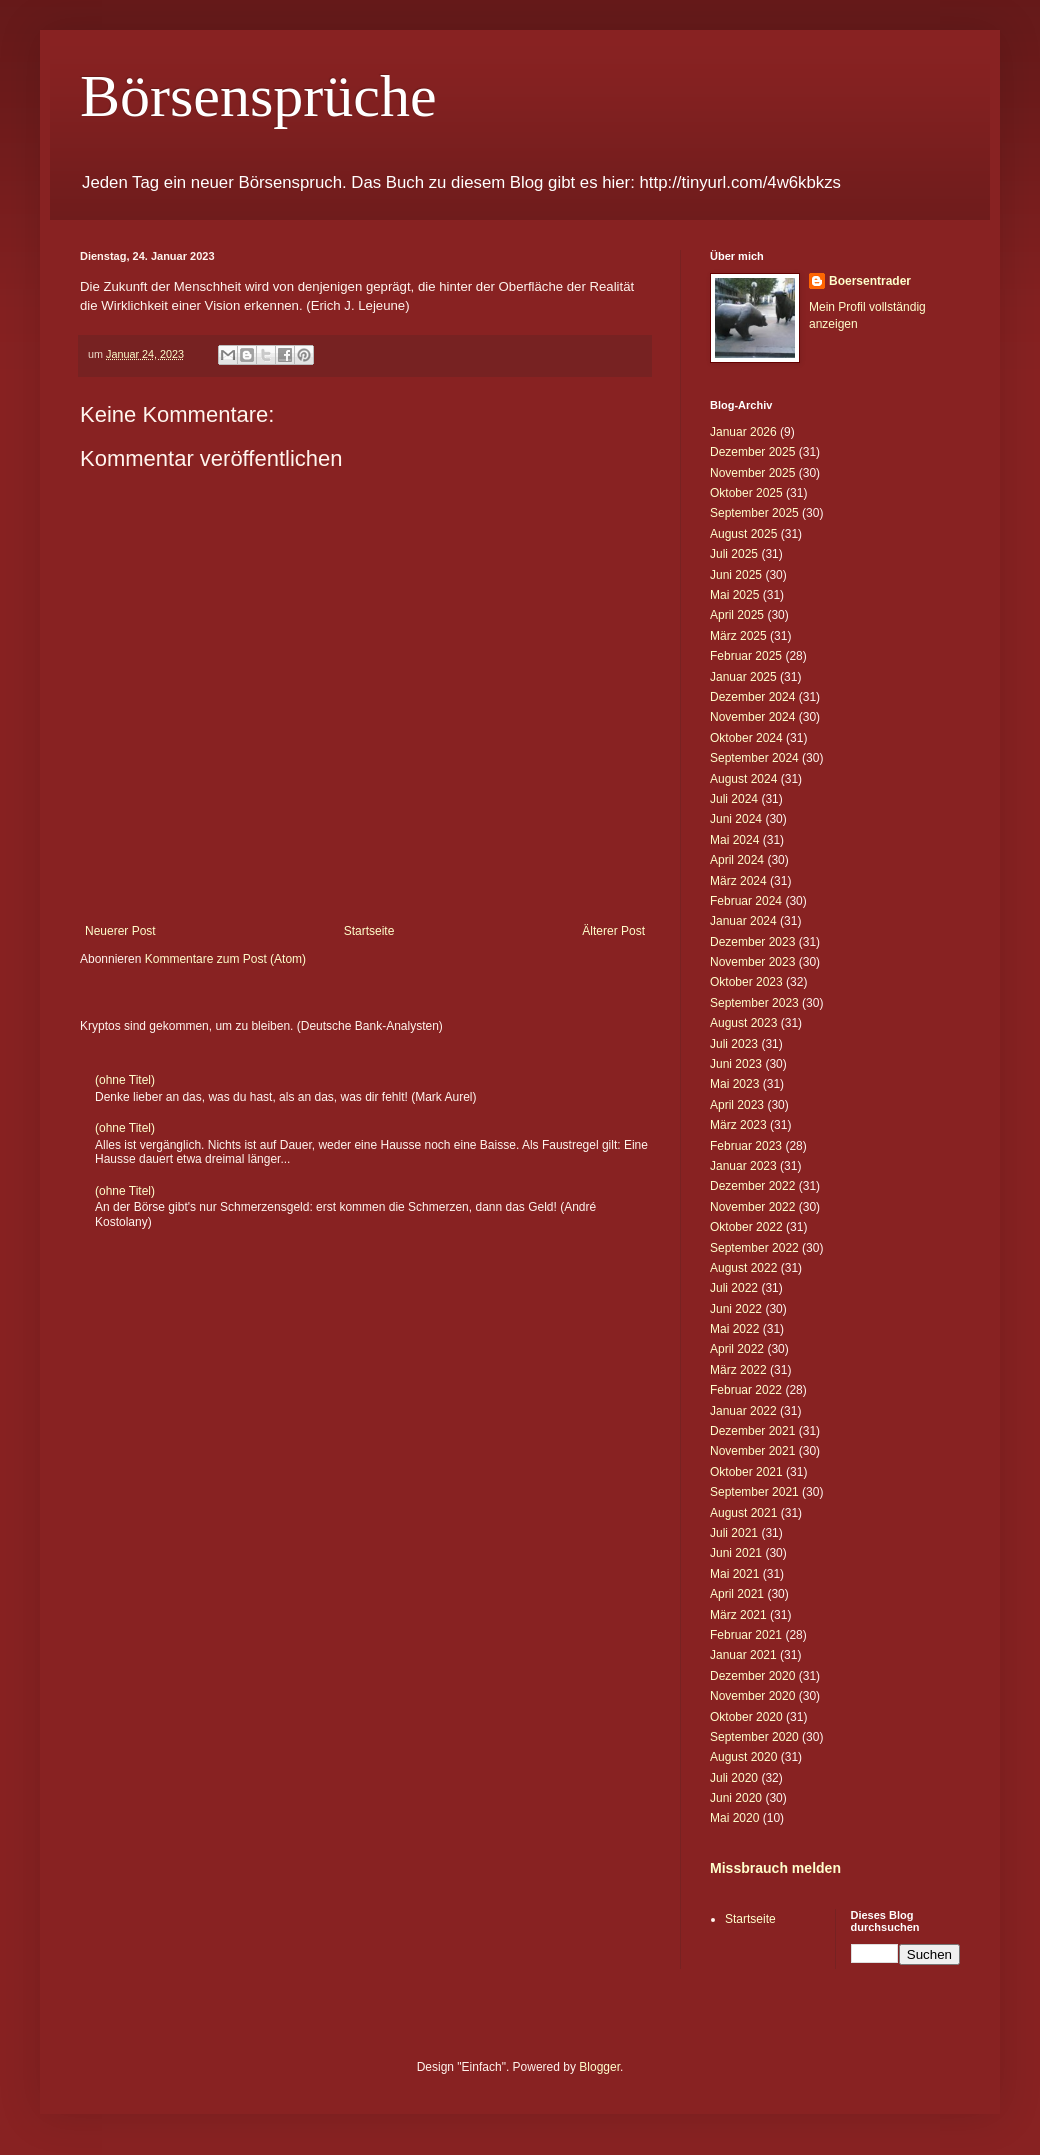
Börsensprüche (258, 96)
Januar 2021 (743, 1655)
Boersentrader (870, 281)
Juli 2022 (734, 1288)
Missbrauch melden (775, 1868)
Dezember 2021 (752, 1431)
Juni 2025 (736, 575)
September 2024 (754, 758)
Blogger (599, 2067)
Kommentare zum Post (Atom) (225, 959)
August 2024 (743, 779)
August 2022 (743, 1268)
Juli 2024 (734, 799)
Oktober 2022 (746, 1227)
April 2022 (737, 1349)
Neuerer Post (120, 931)
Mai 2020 (734, 1818)
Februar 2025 (746, 656)
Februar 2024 (746, 901)
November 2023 (752, 962)
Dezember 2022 (752, 1186)
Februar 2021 (746, 1635)
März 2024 (738, 881)
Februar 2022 (746, 1390)
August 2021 (743, 1513)
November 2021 (752, 1451)
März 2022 (738, 1370)
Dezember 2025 (752, 452)
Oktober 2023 (746, 982)
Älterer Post (613, 931)
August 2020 (743, 1757)
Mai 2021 (734, 1574)
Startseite (369, 931)
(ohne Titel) (125, 1080)
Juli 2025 (734, 554)
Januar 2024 (743, 921)
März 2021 (738, 1615)
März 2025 (738, 636)
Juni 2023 (736, 1064)
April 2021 (737, 1594)
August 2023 (743, 1023)
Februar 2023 (746, 1146)
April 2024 (737, 860)
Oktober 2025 (746, 493)
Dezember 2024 (752, 697)
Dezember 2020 (752, 1676)
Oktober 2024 (746, 738)
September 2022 (754, 1248)
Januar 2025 (743, 677)
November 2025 (752, 473)
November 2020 (752, 1696)
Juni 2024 (736, 819)
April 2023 (737, 1105)
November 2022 (752, 1207)
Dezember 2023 (752, 942)
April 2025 (737, 615)
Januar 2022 (743, 1411)
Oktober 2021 (746, 1472)
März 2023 (738, 1125)
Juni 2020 (736, 1798)
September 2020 (754, 1737)
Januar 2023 (743, 1166)
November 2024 (752, 717)
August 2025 (743, 534)
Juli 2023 (734, 1044)
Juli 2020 (734, 1778)
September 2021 (754, 1492)
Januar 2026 (743, 432)
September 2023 (754, 1003)
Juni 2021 (736, 1553)
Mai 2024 (734, 840)
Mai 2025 (734, 595)
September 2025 (754, 513)
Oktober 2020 (746, 1717)
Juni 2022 (736, 1309)
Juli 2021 (734, 1533)
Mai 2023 (734, 1084)
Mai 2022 (734, 1329)
